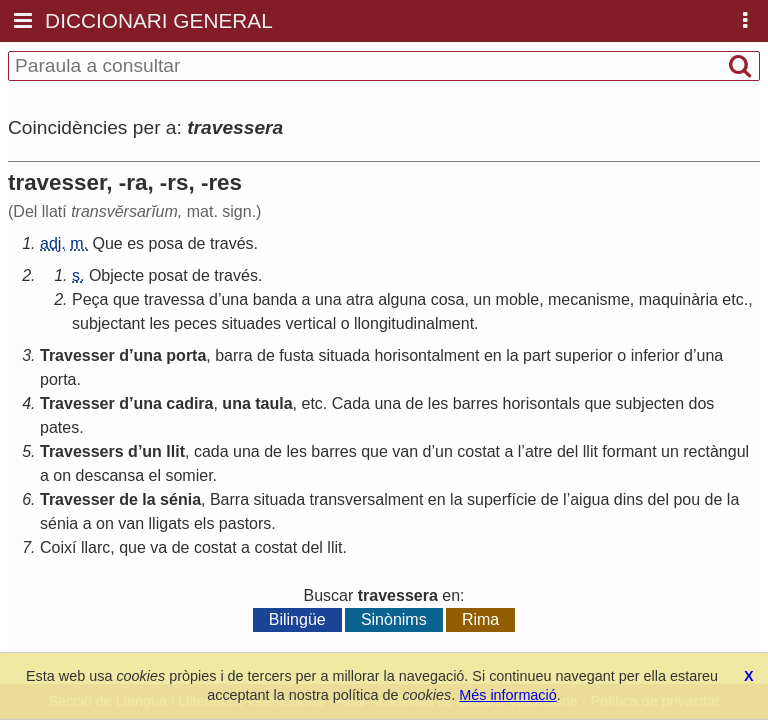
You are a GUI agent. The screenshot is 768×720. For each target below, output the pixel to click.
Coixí (58, 547)
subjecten (650, 403)
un (482, 299)
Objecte (116, 275)
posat (168, 275)
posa (166, 243)
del (567, 451)
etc (732, 299)
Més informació (508, 695)
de (197, 243)
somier (188, 475)
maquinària (678, 299)
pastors (245, 523)
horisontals (541, 403)
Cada (351, 403)
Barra (229, 499)
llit (175, 451)
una (234, 299)
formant (629, 451)
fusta (296, 355)
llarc (95, 547)
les (159, 323)
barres (475, 403)
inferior (655, 355)
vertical (311, 323)
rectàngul (716, 451)
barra (233, 355)
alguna (402, 299)
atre (539, 451)
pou (686, 499)
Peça (90, 299)
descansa (110, 475)
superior (584, 355)
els (204, 523)
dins (628, 499)
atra (360, 299)
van (405, 451)
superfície (501, 499)
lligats (169, 523)
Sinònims (394, 619)
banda (275, 299)
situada (344, 355)
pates (59, 427)
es (135, 243)
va (158, 547)
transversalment (367, 499)
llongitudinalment (414, 323)
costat (478, 451)
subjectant (108, 323)
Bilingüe (297, 619)
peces (195, 323)
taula (273, 403)
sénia (180, 499)
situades (251, 323)
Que (107, 243)
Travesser (77, 355)
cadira (189, 403)
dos (702, 403)
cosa (448, 299)
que (126, 299)
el (155, 475)
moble (518, 299)
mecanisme (589, 299)
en (493, 355)
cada (211, 451)
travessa (174, 299)
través (232, 243)
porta (186, 355)
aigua (589, 499)
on (62, 475)
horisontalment (426, 355)
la (512, 355)
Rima (480, 619)
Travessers (82, 451)
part (537, 355)
